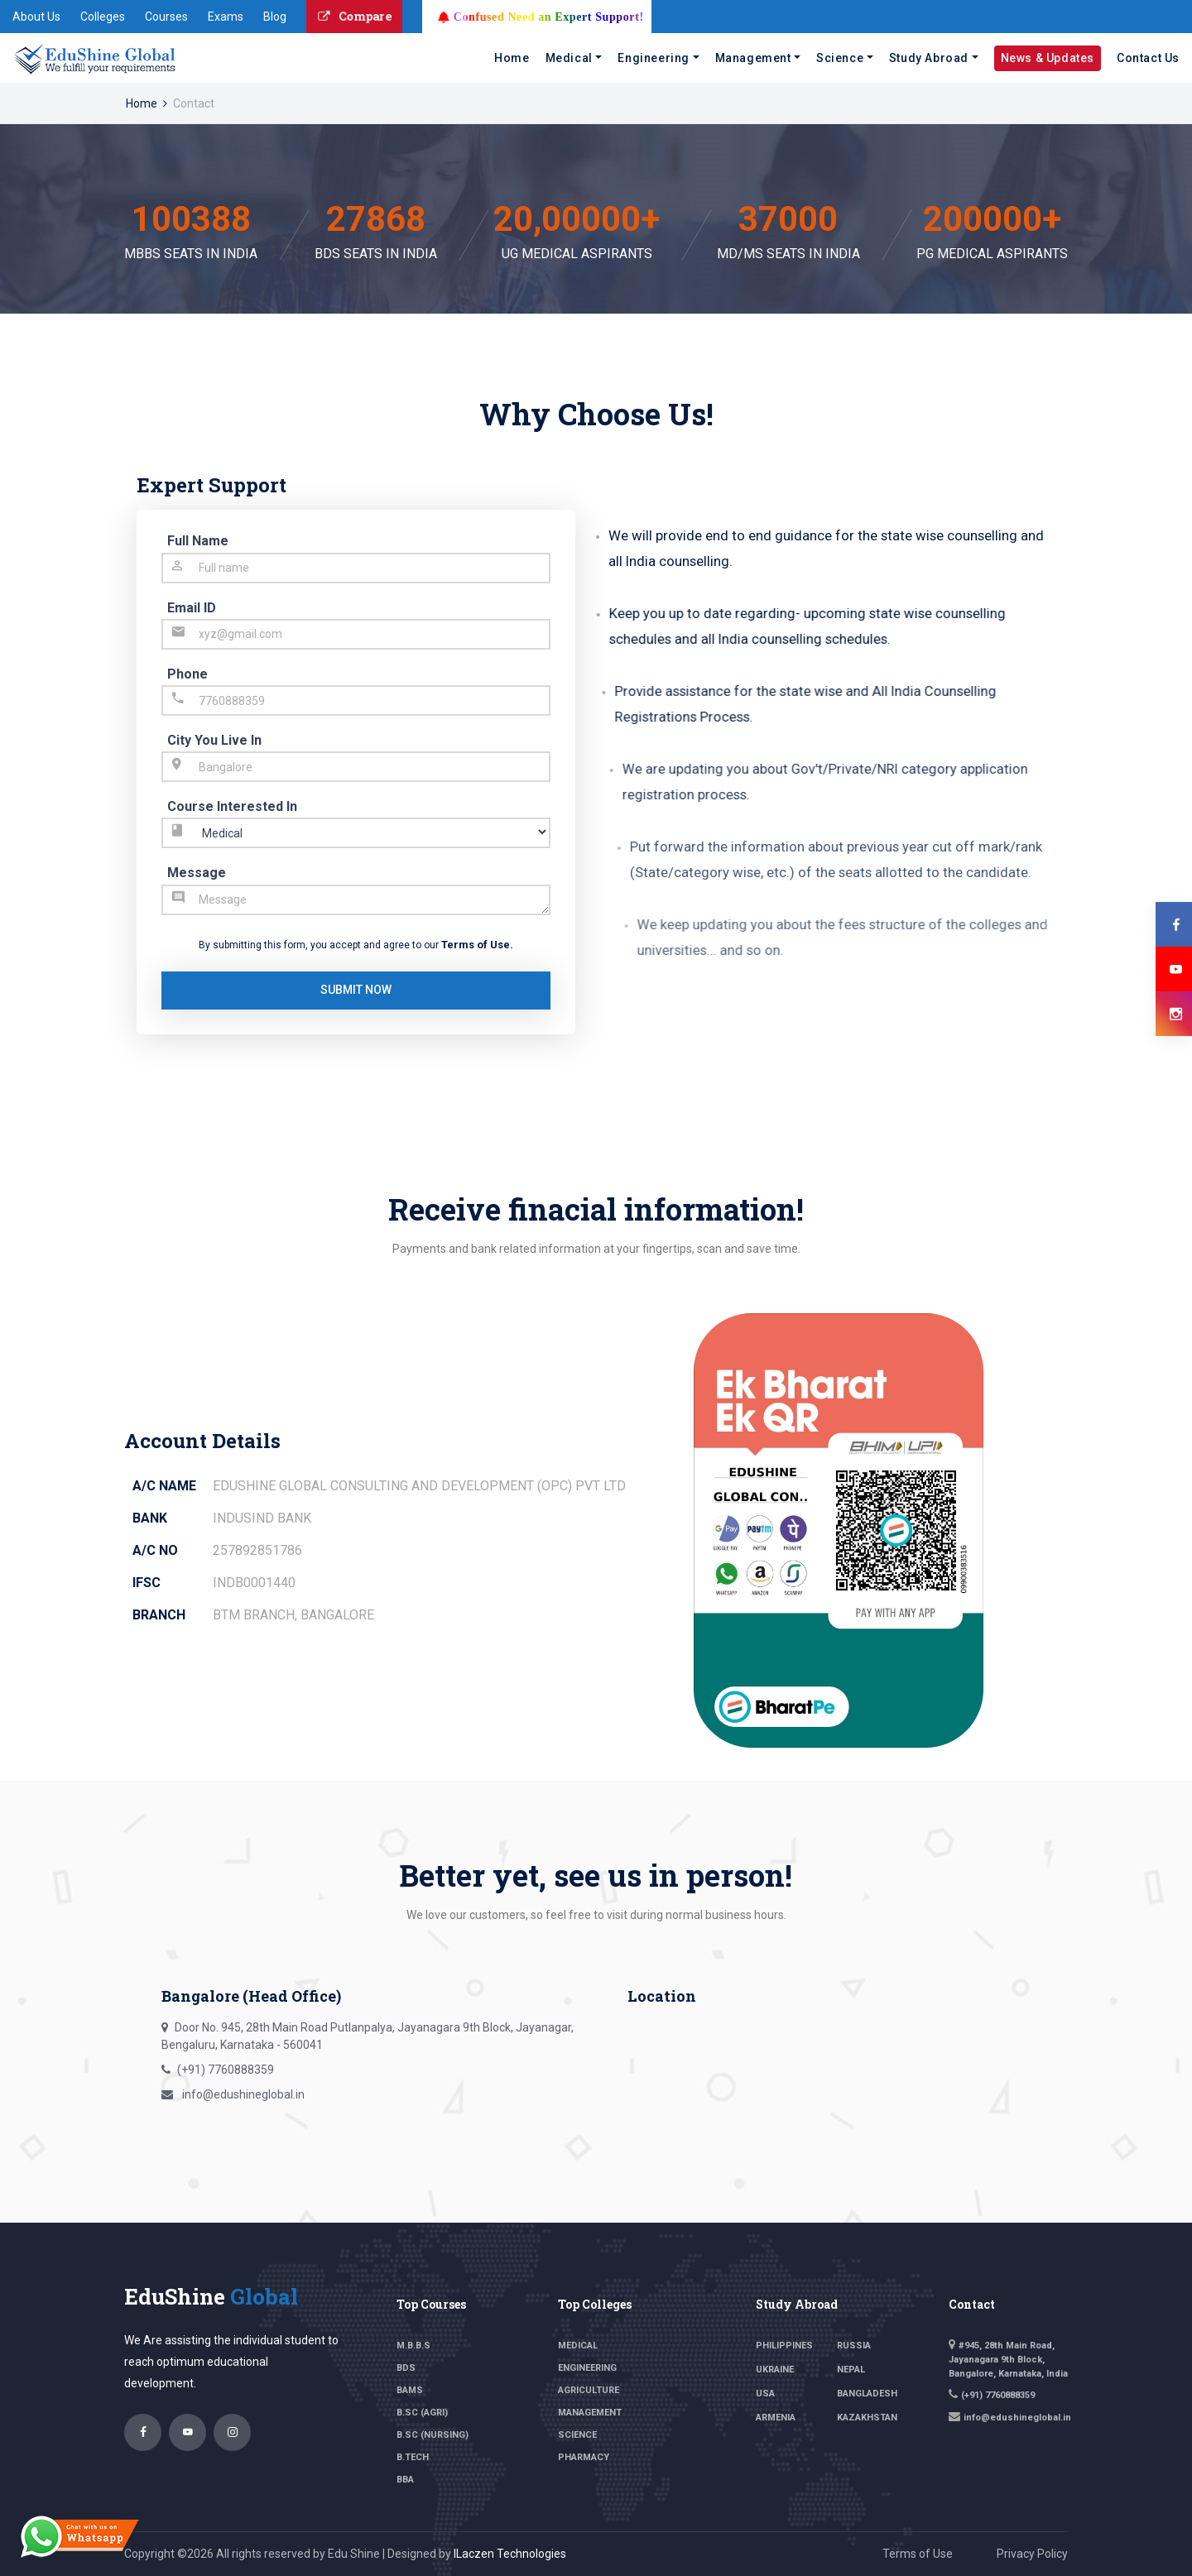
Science (839, 58)
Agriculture (588, 2390)
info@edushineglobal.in (242, 2094)
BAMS (410, 2390)
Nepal (851, 2369)
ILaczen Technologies (510, 2553)
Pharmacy (583, 2457)
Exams (225, 16)
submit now (356, 989)
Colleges (102, 16)
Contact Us (1148, 58)
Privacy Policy (1032, 2553)
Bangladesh (867, 2393)
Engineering (654, 58)
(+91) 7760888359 (225, 2069)
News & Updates (1047, 58)
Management (753, 58)
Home (511, 58)
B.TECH (413, 2457)
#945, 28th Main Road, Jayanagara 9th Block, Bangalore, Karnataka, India (1008, 2359)
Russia (854, 2345)
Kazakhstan (867, 2417)
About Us (36, 16)
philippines (784, 2345)
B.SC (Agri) (422, 2412)
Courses (166, 16)
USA (765, 2393)
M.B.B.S (413, 2345)
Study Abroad (928, 58)
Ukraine (775, 2369)
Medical (569, 58)
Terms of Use (475, 944)
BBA (405, 2479)
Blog (274, 16)
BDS (406, 2368)
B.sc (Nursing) (433, 2435)
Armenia (775, 2417)
